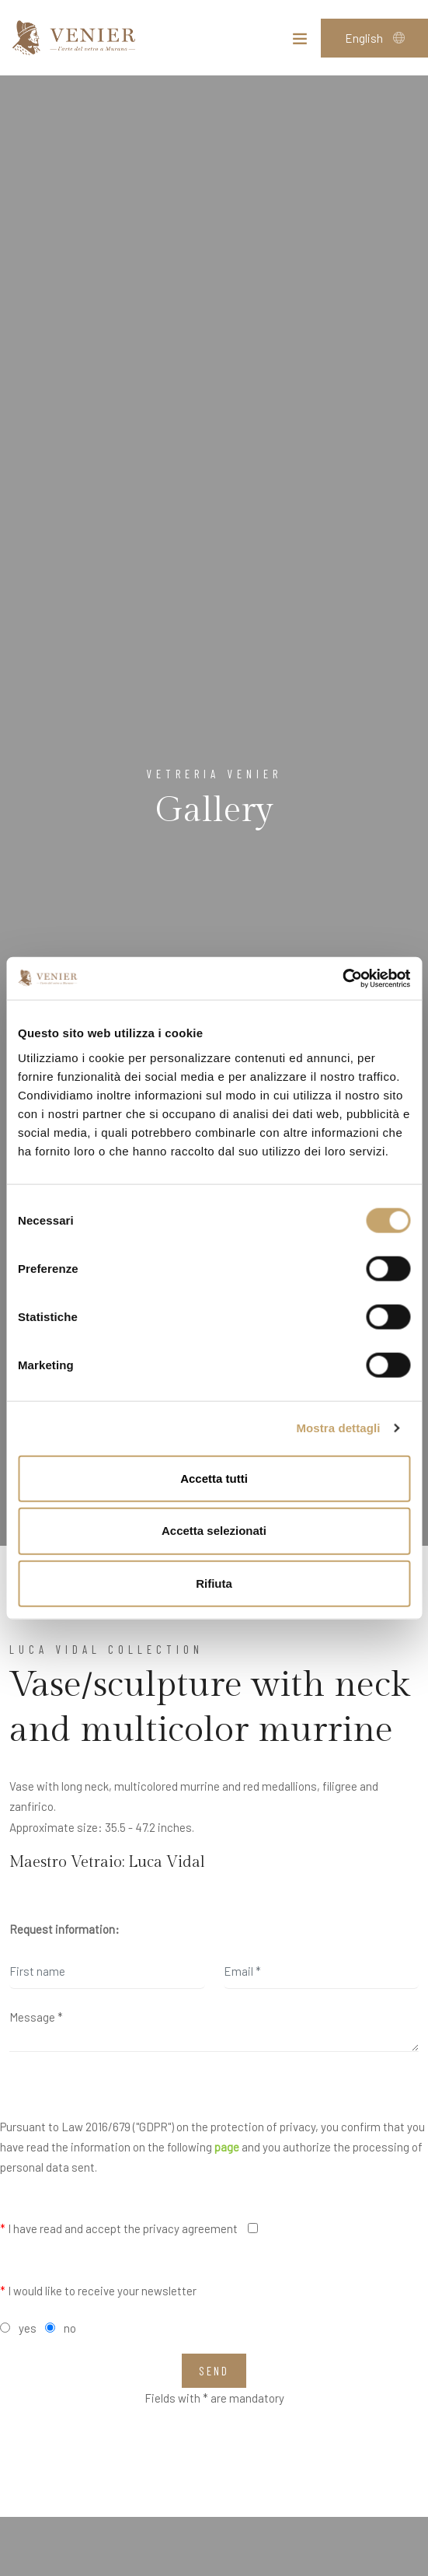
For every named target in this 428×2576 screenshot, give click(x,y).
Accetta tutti (214, 1477)
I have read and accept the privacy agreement (119, 2228)
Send (214, 2371)
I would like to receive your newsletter (98, 2291)
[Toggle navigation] (300, 42)
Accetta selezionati (214, 1530)
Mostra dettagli (338, 1428)
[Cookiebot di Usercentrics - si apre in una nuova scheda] (342, 978)
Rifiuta (214, 1583)
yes (28, 2328)
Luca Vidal (166, 1862)
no (70, 2328)
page (226, 2147)
